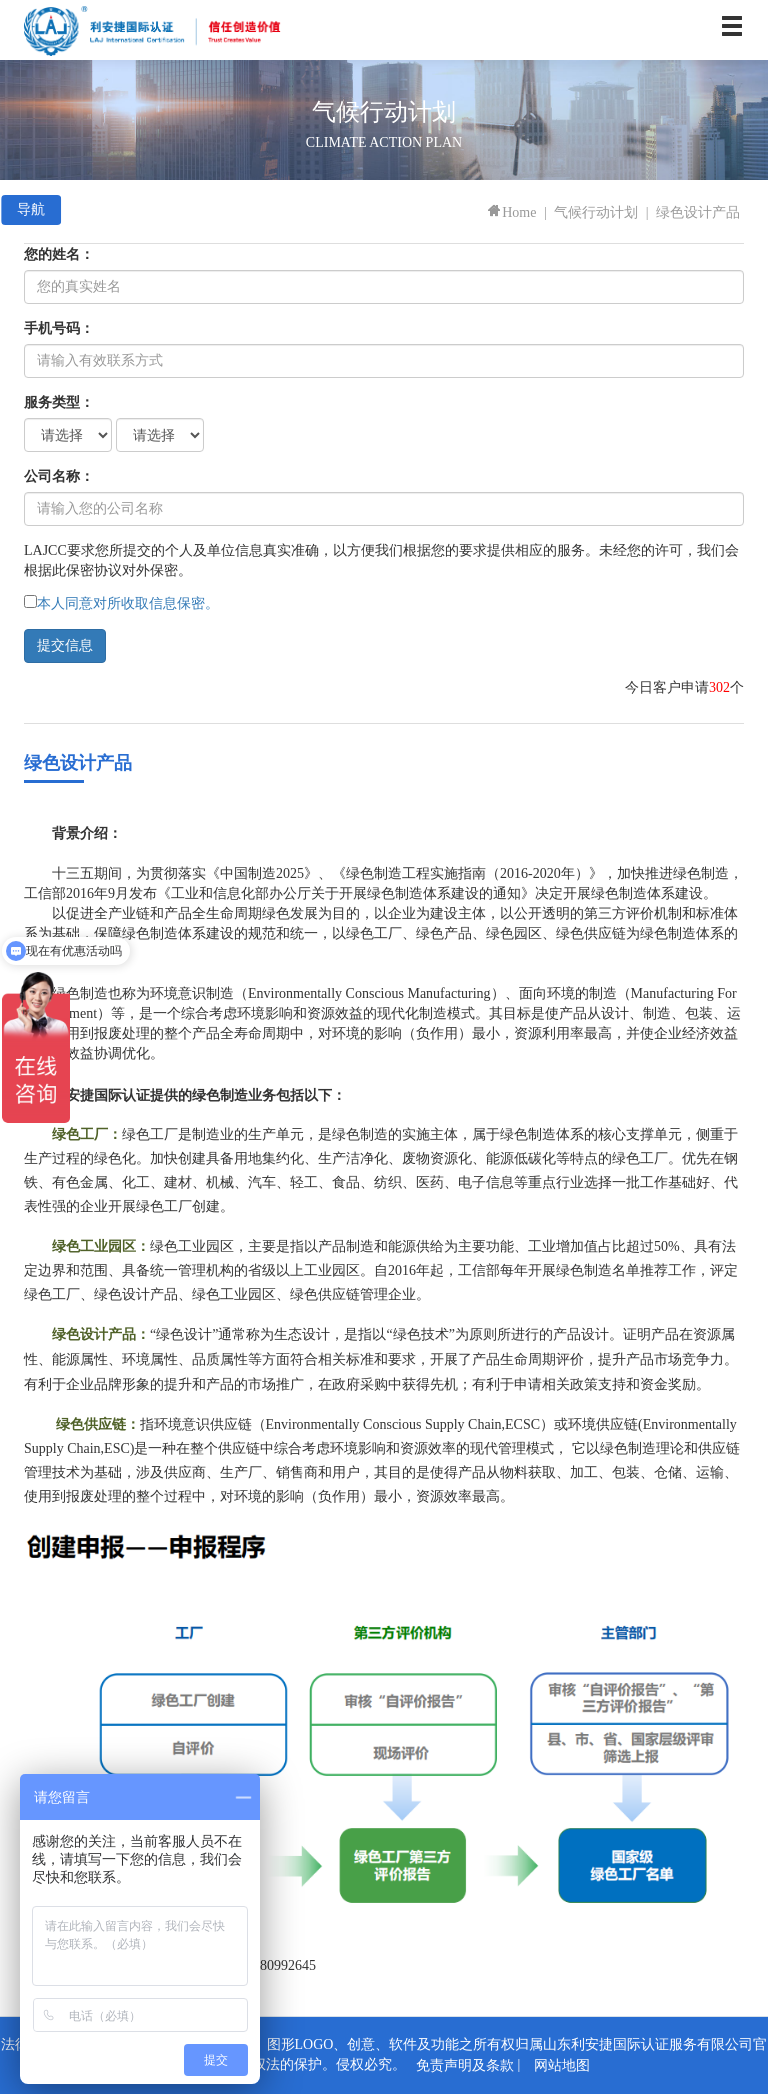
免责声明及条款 (465, 2065)
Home (511, 212)
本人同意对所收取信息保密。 (128, 603)
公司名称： (59, 476)
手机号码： (59, 328)
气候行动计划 (596, 212)
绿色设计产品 (698, 212)
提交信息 (65, 645)
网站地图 (562, 2065)
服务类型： (59, 402)
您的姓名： (59, 254)
